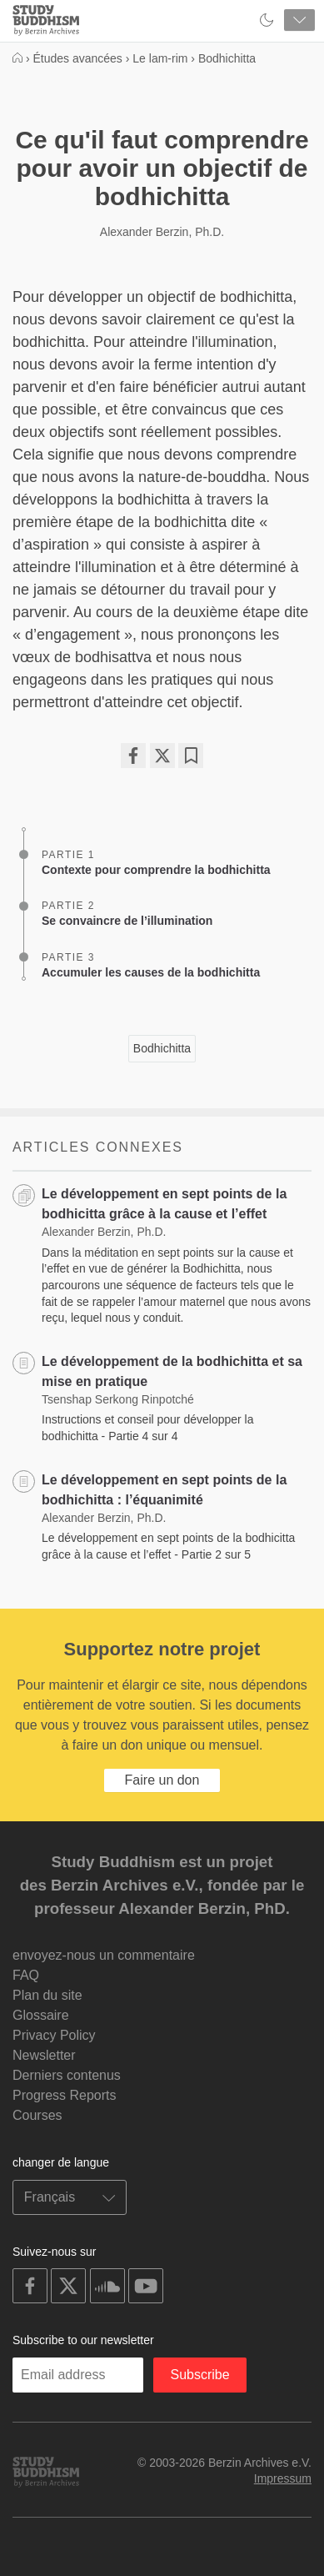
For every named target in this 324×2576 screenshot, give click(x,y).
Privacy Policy (54, 2035)
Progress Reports (64, 2095)
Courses (37, 2115)
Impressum (283, 2478)
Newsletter (44, 2055)
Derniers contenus (66, 2075)
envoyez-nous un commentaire (103, 1955)
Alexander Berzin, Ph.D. (162, 232)
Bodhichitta (162, 1048)
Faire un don (162, 1780)
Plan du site (47, 1995)
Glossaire (40, 2015)
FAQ (25, 1975)
